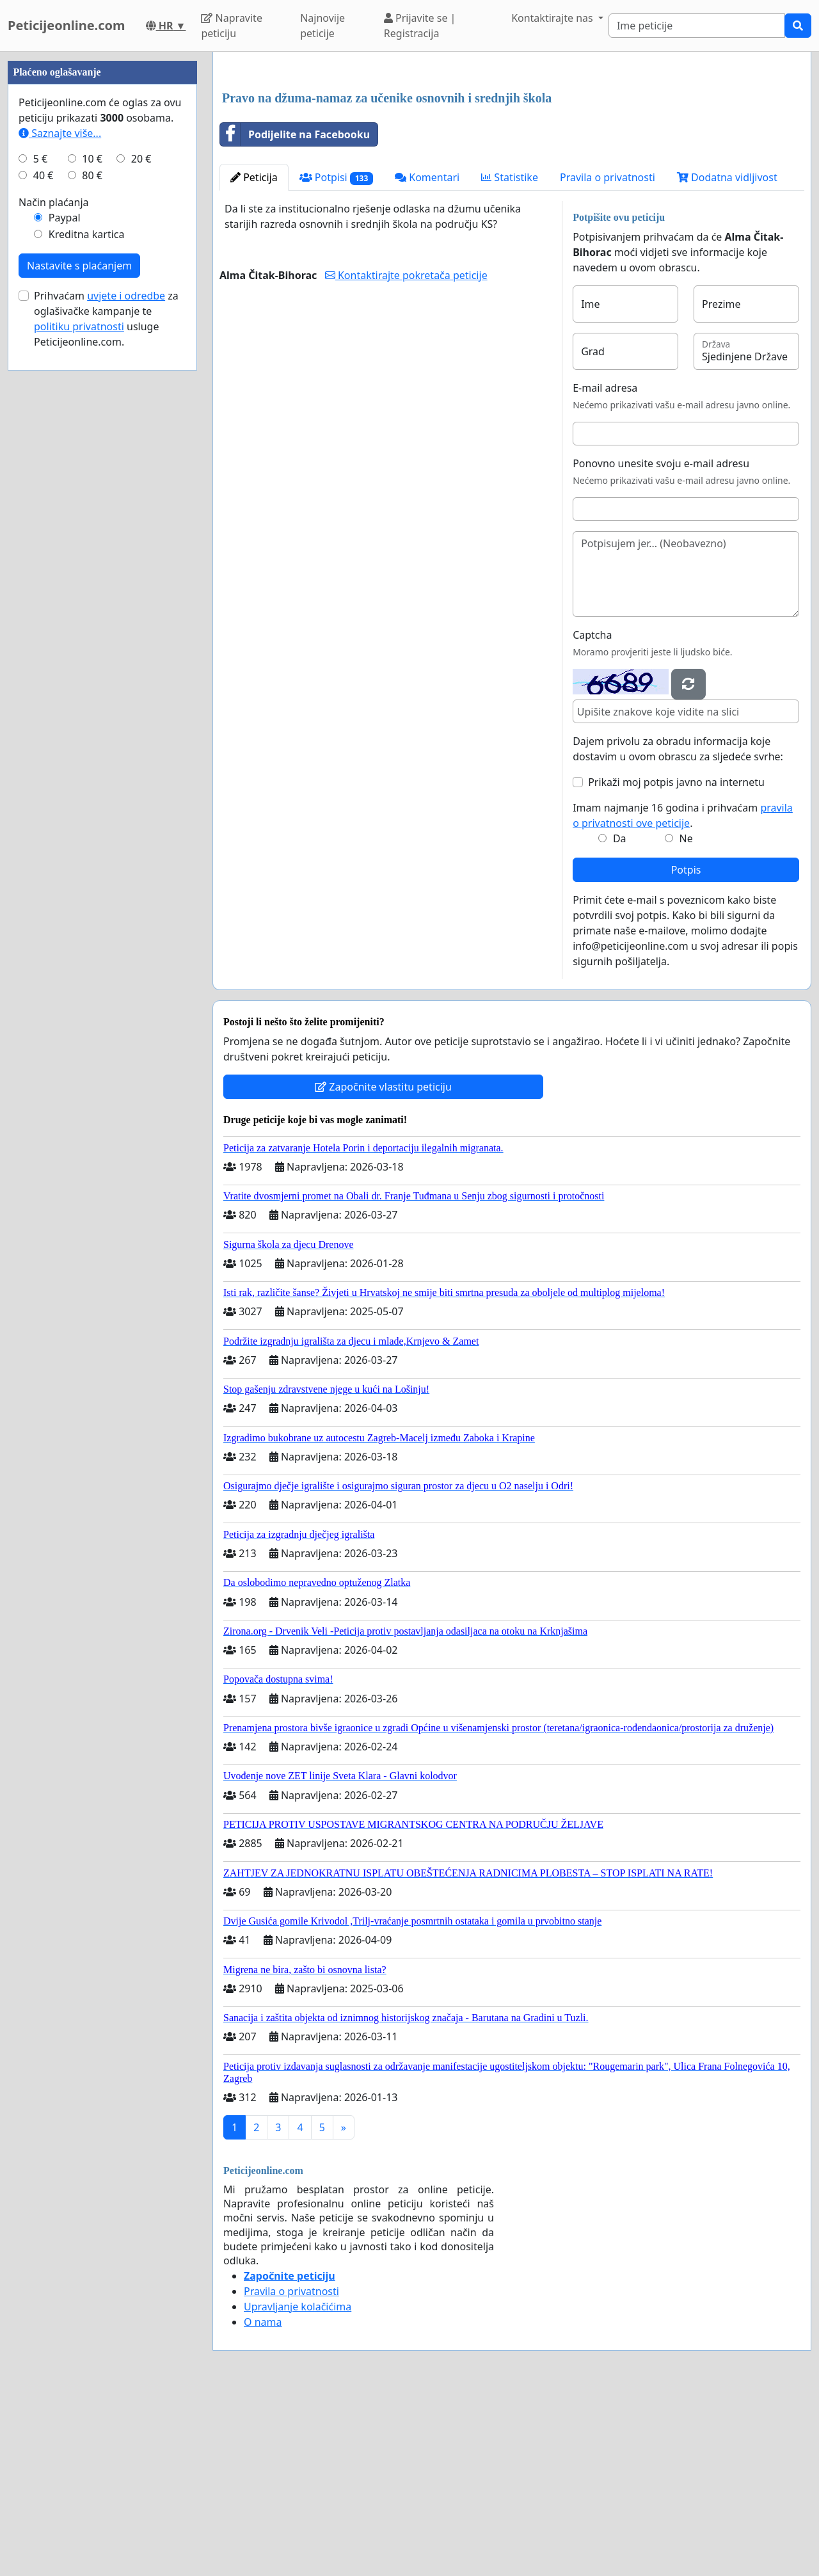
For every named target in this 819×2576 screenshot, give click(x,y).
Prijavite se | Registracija (420, 25)
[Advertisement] (511, 162)
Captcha (592, 814)
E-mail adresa (605, 567)
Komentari (427, 356)
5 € (40, 543)
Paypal (65, 602)
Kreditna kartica (87, 618)
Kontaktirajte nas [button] (553, 18)
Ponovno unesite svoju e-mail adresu (661, 643)
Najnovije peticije (322, 25)
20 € (141, 543)
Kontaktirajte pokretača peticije (406, 454)
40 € (43, 559)
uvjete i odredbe (126, 680)
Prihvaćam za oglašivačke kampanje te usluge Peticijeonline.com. (106, 703)
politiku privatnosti (79, 710)
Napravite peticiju (231, 25)
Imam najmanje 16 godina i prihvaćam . (683, 994)
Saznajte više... (60, 517)
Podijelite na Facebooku (295, 313)
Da (619, 1018)
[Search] (696, 25)
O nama (263, 2501)
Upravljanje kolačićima (297, 2486)
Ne (686, 1018)
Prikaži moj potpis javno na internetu (676, 961)
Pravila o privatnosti (607, 356)
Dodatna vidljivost (727, 356)
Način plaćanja (54, 586)
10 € (92, 543)
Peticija (254, 356)
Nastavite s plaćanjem (79, 650)
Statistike (509, 356)
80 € (92, 559)
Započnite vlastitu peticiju (383, 1266)
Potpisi (336, 356)
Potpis (686, 1049)
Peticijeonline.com (66, 25)
